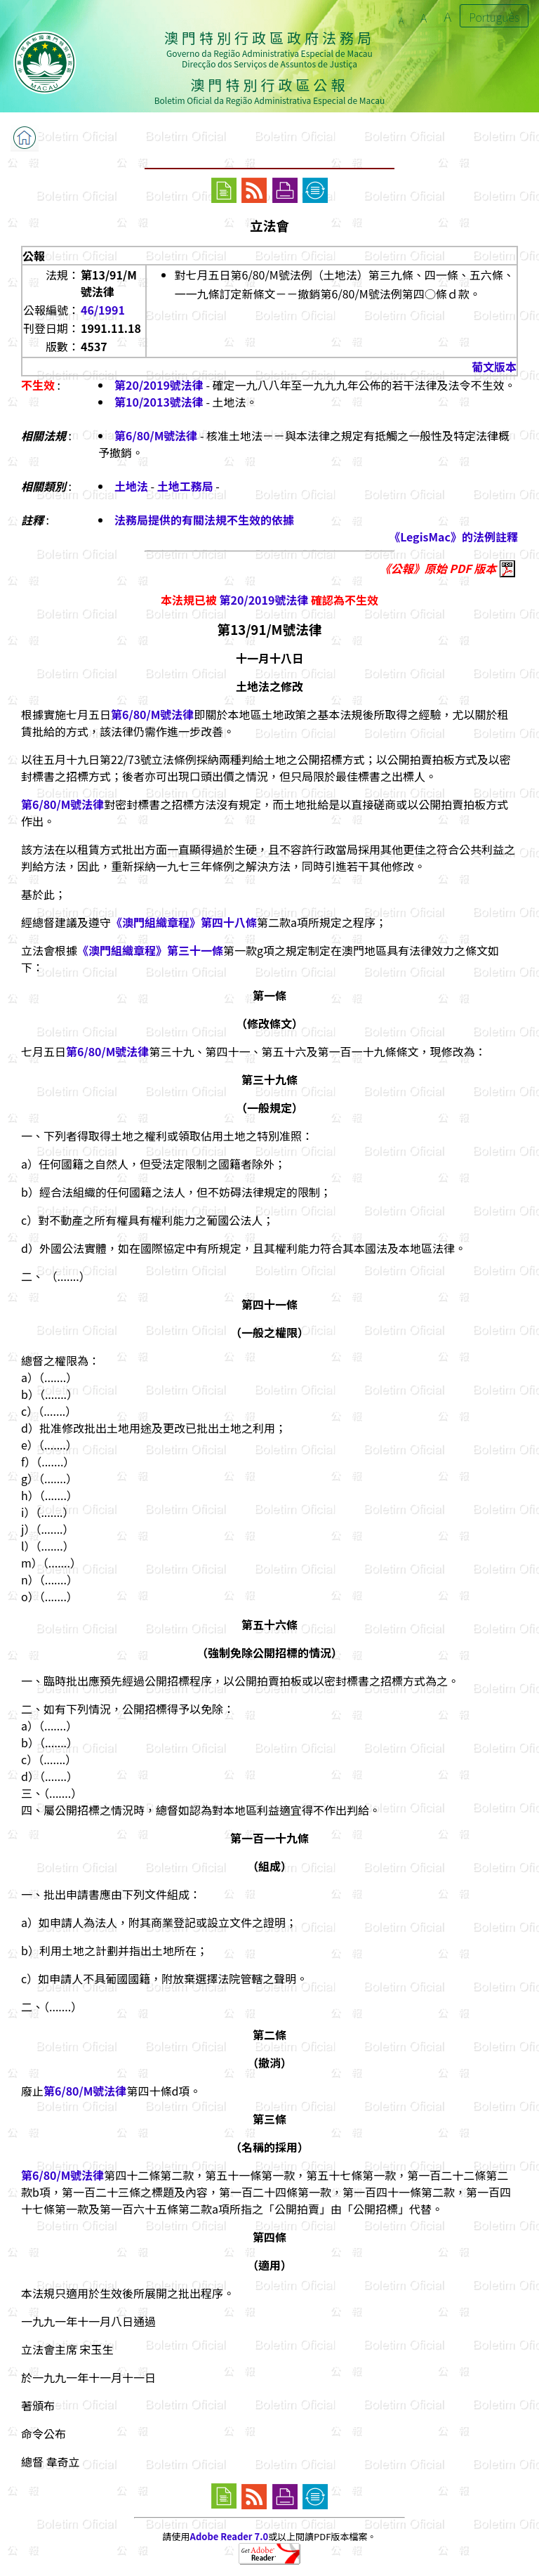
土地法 (131, 486)
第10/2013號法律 (159, 401)
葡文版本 (494, 366)
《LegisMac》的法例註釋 (453, 536)
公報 (33, 255)
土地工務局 (185, 486)
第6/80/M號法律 (155, 435)
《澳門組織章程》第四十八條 (184, 922)
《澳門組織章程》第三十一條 (150, 950)
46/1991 (103, 309)
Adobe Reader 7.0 (229, 2536)
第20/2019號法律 (159, 384)
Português (494, 16)
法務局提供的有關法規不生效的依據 (204, 519)
